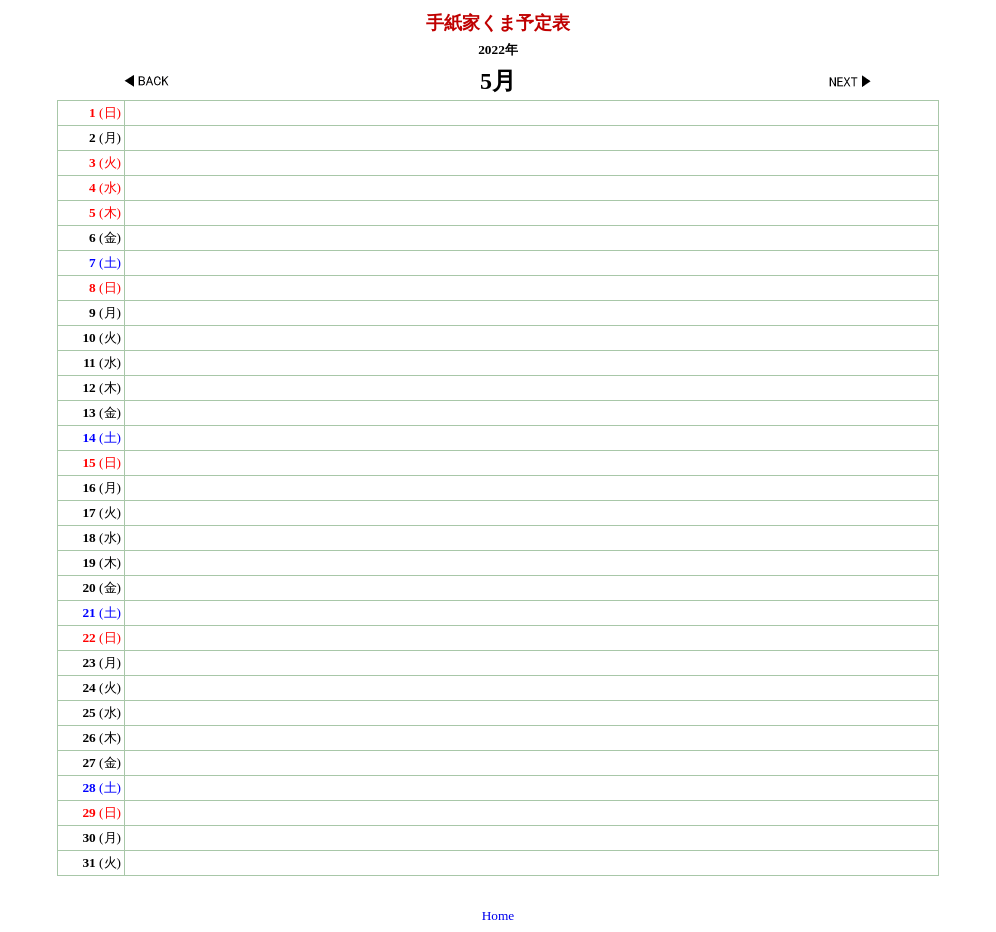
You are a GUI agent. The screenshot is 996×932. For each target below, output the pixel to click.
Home (498, 915)
